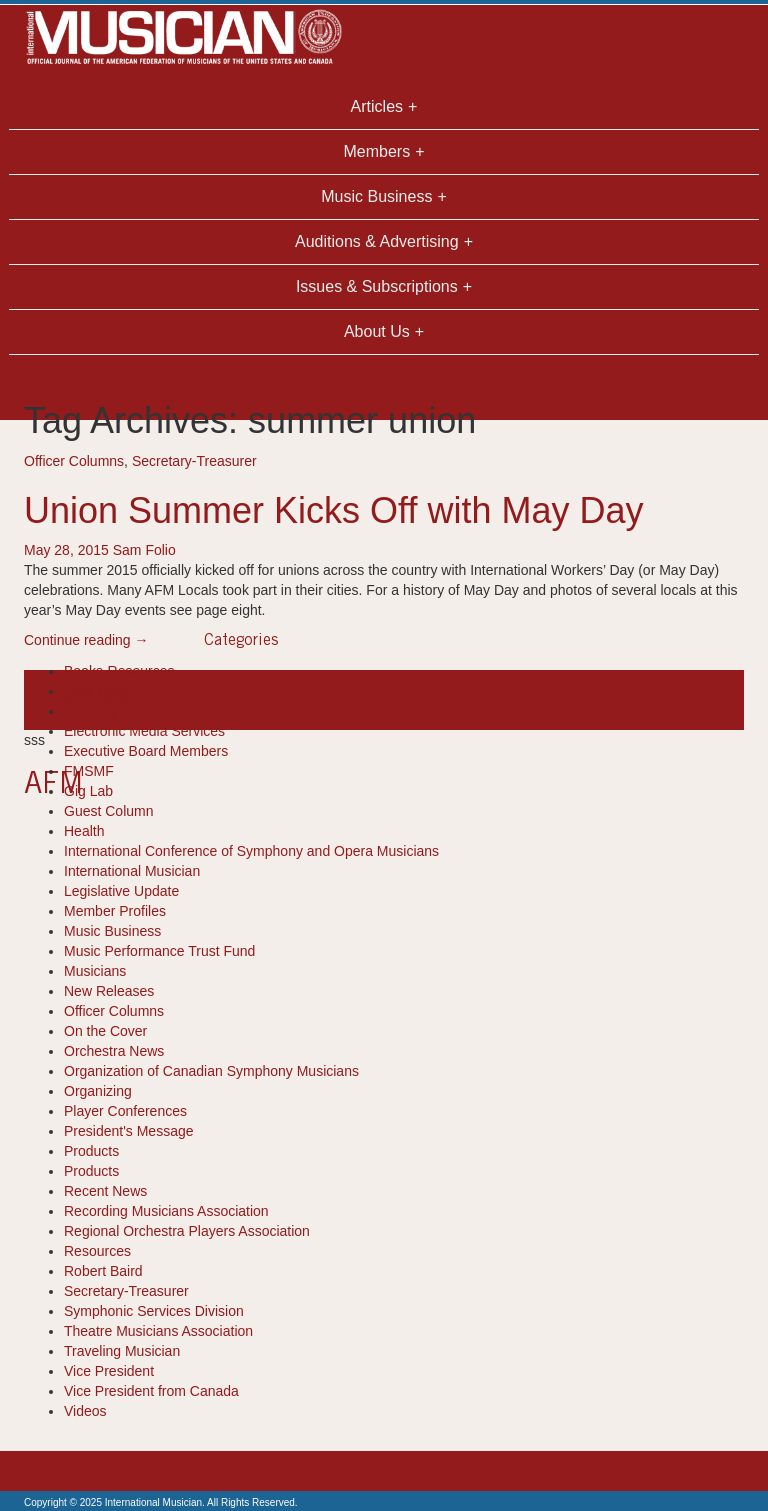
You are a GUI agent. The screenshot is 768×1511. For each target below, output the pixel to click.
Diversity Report (114, 711)
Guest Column (108, 811)
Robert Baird (103, 1271)
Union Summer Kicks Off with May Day (334, 510)
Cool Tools (96, 691)
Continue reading (86, 640)
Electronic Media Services (144, 731)
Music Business (112, 931)
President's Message (129, 1131)
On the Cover (105, 1031)
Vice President (109, 1371)
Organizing (98, 1091)
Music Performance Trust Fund (159, 951)
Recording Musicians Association (166, 1211)
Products (91, 1151)
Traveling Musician (122, 1351)
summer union (303, 700)
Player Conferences (125, 1111)
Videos (85, 1411)
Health (84, 831)
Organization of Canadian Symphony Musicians (211, 1071)
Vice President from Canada (151, 1391)
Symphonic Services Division (154, 1311)
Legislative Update (121, 891)
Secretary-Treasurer (194, 461)
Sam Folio (144, 550)
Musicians (95, 971)
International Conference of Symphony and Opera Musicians (251, 851)
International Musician (132, 871)
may (193, 700)
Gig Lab (88, 791)
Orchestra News (114, 1051)
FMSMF (89, 771)
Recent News (105, 1191)
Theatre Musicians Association (158, 1331)
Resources (97, 1251)
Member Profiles (115, 911)
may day (232, 700)
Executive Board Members (146, 751)
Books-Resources (119, 671)
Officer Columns (74, 461)
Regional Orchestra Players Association (187, 1231)
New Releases (109, 991)
